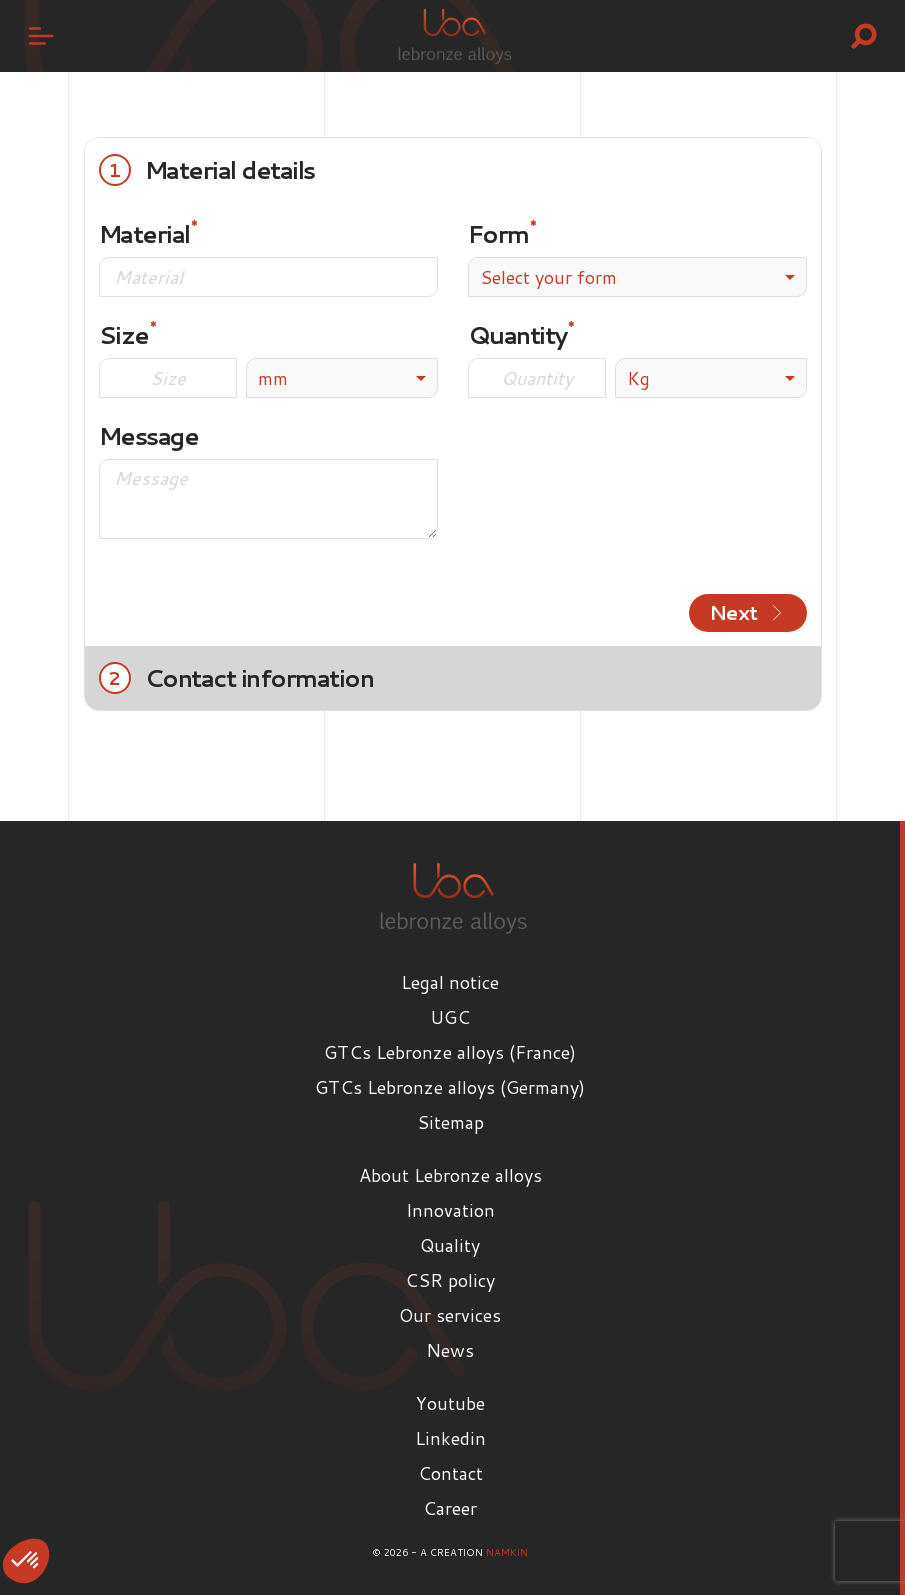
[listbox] (342, 378)
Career (450, 1508)
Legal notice (450, 982)
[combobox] (637, 277)
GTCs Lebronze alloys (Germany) (450, 1087)
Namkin (507, 1552)
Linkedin (450, 1438)
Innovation (450, 1210)
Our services (450, 1315)
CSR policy (450, 1280)
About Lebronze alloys (450, 1175)
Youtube (450, 1403)
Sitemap (450, 1122)
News (450, 1350)
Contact (450, 1473)
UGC (450, 1017)
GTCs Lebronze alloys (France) (450, 1052)
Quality (450, 1245)
